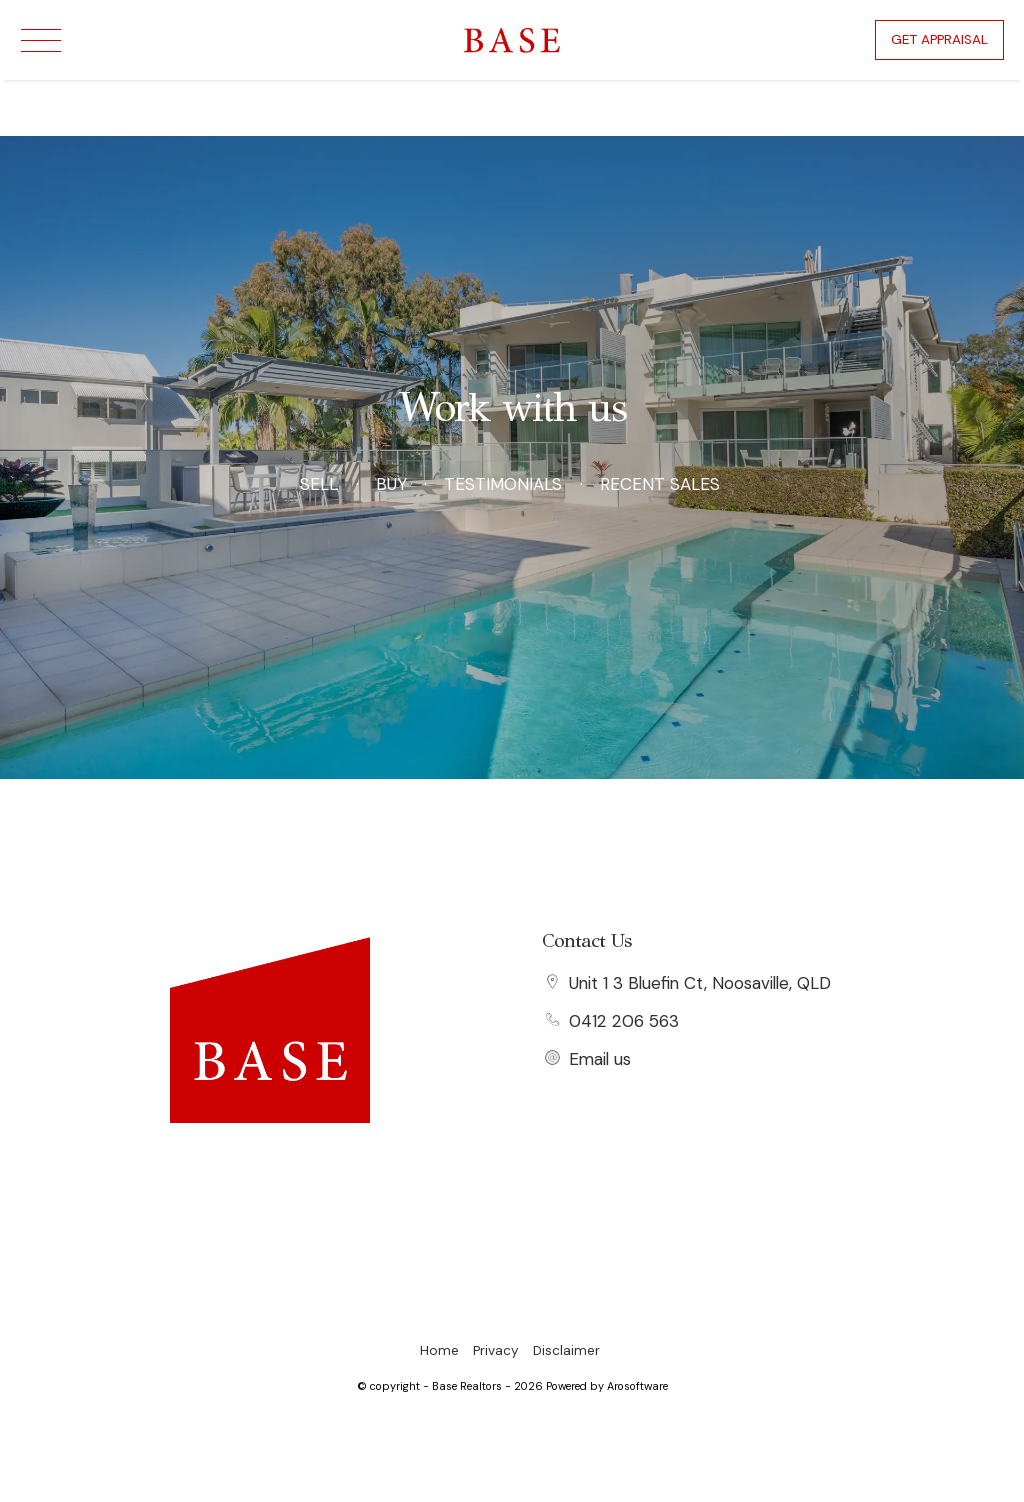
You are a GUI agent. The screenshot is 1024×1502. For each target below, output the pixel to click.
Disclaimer (566, 1350)
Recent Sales (660, 484)
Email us (600, 1059)
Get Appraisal (939, 39)
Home (439, 1350)
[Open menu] (41, 40)
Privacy (496, 1350)
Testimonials (503, 484)
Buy (391, 484)
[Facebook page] (269, 1161)
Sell (319, 484)
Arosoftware (637, 1386)
